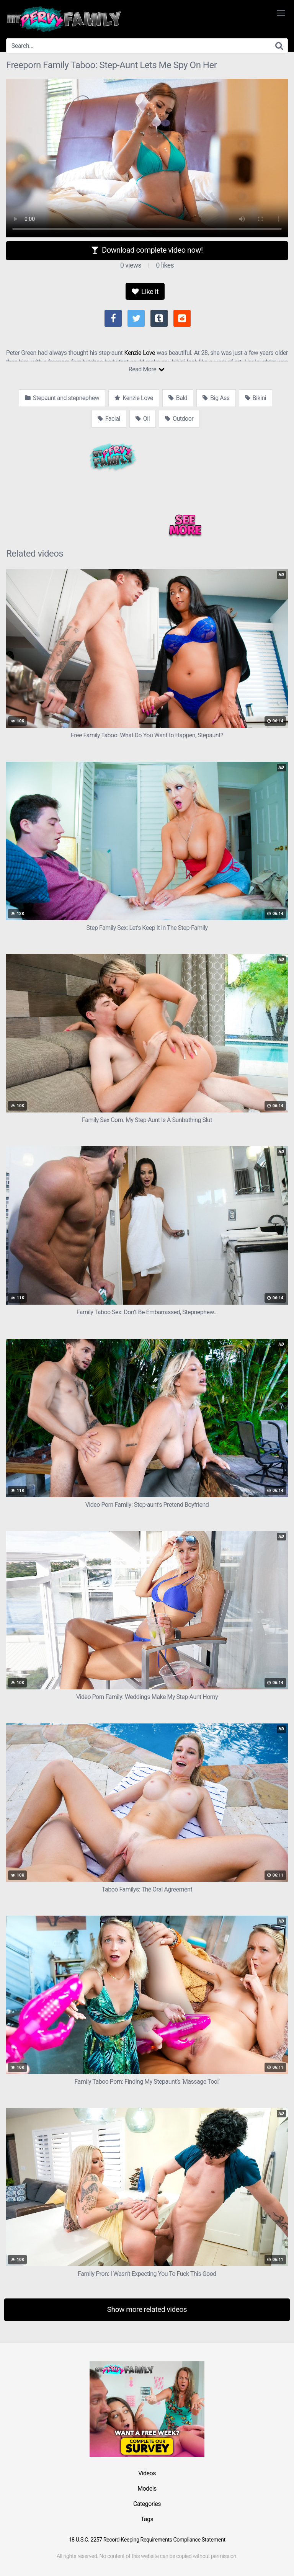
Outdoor (179, 418)
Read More (146, 369)
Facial (109, 418)
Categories (147, 2503)
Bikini (255, 398)
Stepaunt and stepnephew (62, 398)
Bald (178, 398)
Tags (147, 2519)
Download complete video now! (147, 250)
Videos (147, 2473)
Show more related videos (147, 2309)
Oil (143, 418)
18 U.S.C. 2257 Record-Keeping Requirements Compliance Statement (147, 2540)
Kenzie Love (139, 352)
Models (147, 2488)
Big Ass (216, 398)
